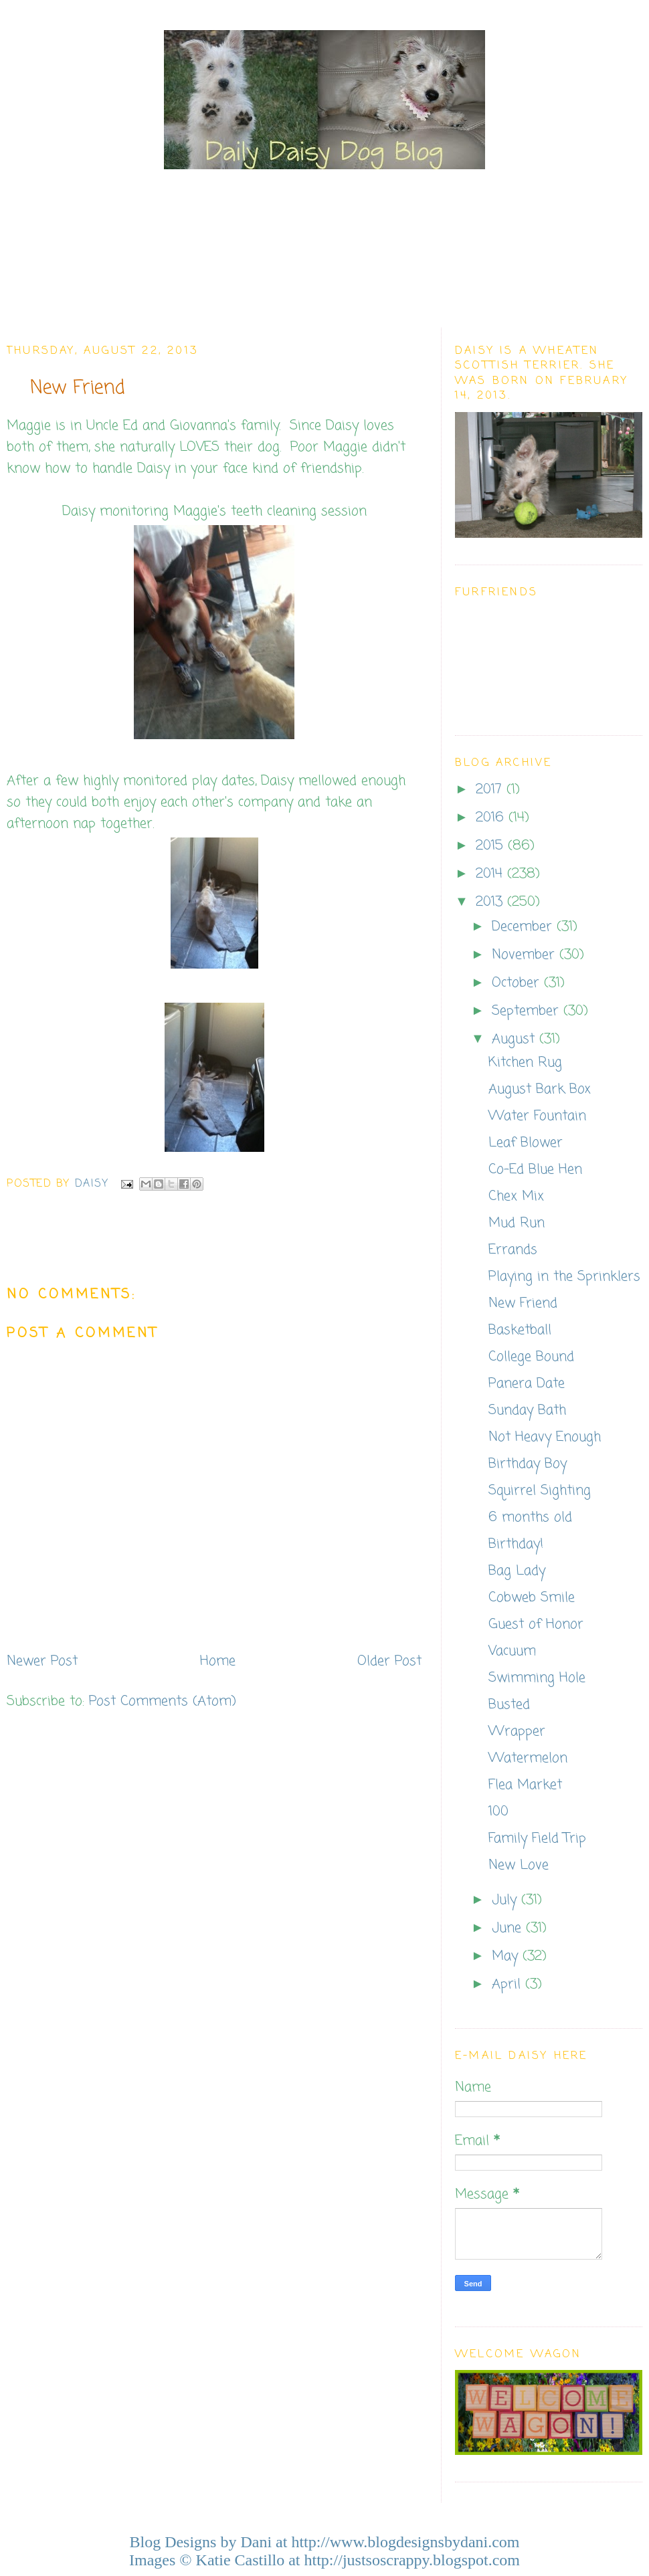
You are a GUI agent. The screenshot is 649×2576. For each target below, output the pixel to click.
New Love (518, 1865)
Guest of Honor (535, 1624)
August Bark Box (539, 1089)
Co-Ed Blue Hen (535, 1169)
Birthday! (515, 1544)
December (524, 926)
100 (498, 1811)
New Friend (522, 1303)
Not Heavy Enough (544, 1437)
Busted (509, 1704)
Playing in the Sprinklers (564, 1276)
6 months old (530, 1517)
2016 (492, 817)
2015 (492, 845)
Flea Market (525, 1785)
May (507, 1956)
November (525, 955)
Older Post (389, 1661)
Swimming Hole (536, 1678)
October (518, 983)
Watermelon (527, 1758)
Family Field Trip (537, 1838)
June (509, 1928)
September (527, 1011)
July (506, 1900)
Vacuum (512, 1651)
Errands (512, 1250)
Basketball (519, 1330)
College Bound (531, 1357)
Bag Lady (516, 1571)
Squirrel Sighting (539, 1490)
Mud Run (516, 1223)
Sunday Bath (527, 1410)
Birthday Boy (527, 1464)
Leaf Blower (525, 1142)
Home (218, 1661)
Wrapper (516, 1731)
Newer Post (42, 1661)
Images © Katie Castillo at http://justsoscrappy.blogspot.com (324, 2560)
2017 (491, 789)
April (508, 1984)
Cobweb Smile (531, 1597)
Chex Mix (516, 1196)
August (515, 1039)
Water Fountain (537, 1116)
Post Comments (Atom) (162, 1701)
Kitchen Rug (525, 1062)
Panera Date (526, 1383)
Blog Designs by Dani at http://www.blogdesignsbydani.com (324, 2542)
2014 (491, 874)
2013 (491, 902)
